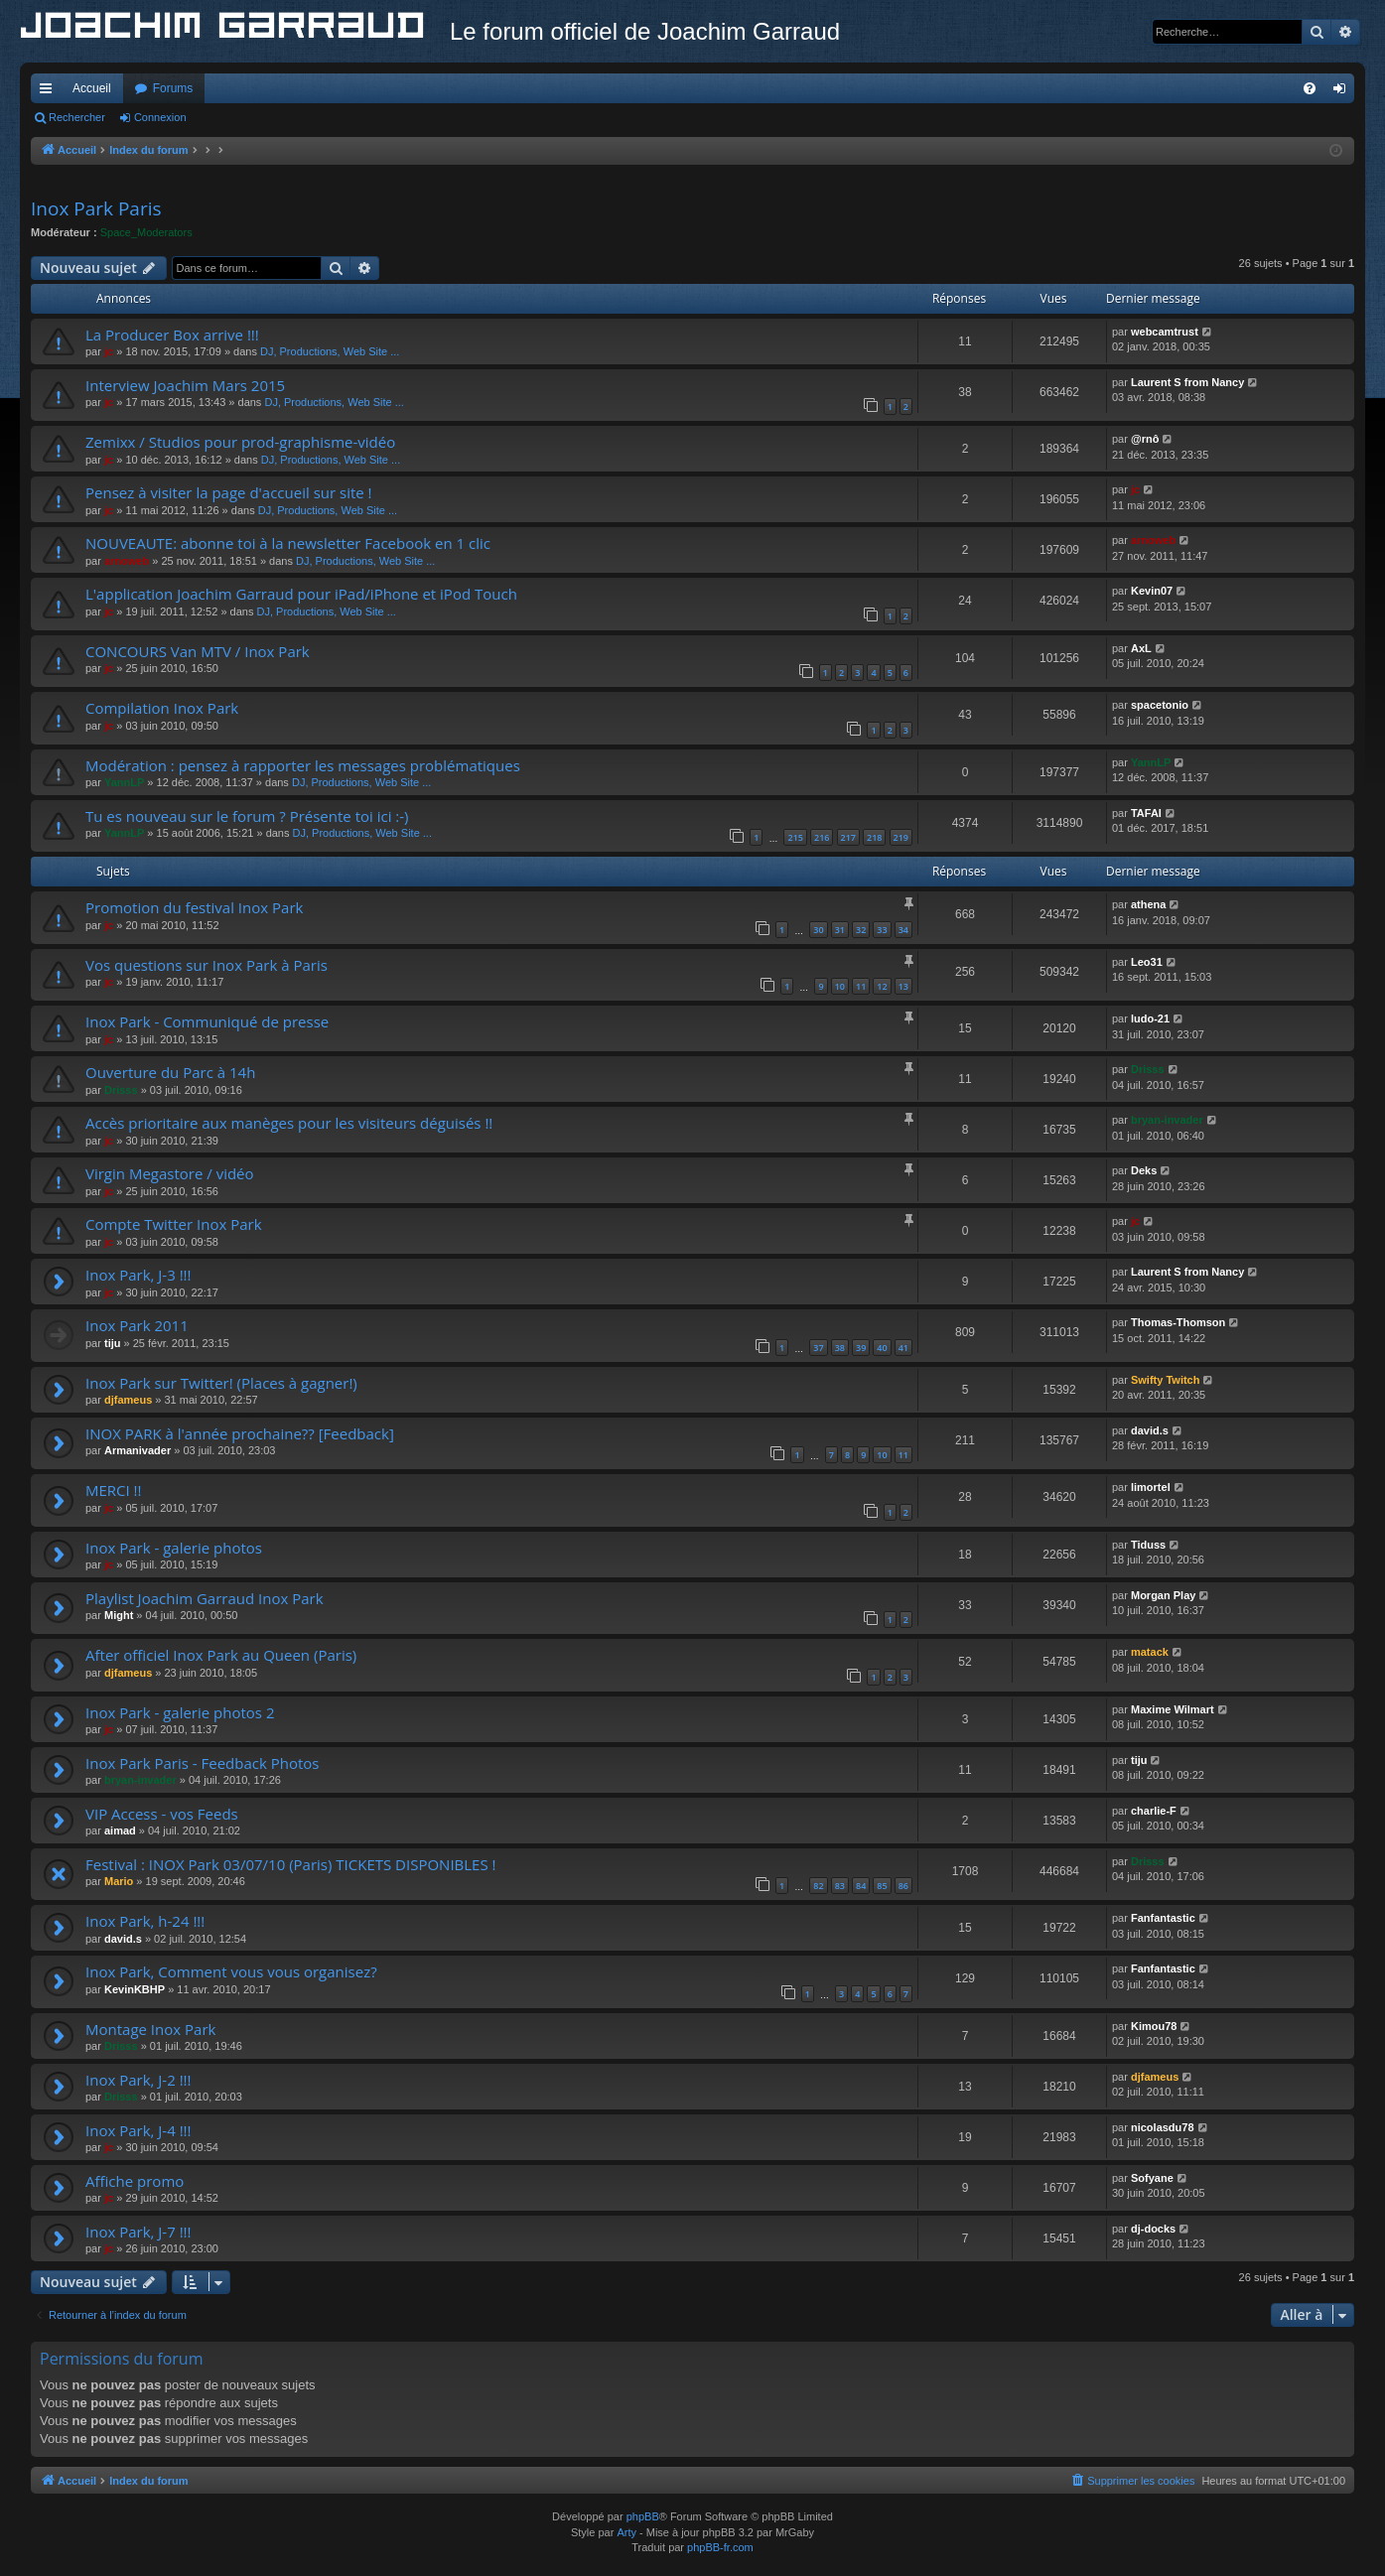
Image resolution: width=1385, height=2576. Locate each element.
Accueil (91, 88)
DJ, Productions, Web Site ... (329, 351)
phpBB (642, 2516)
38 (840, 1347)
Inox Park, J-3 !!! (138, 1275)
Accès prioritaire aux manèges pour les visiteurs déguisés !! (288, 1123)
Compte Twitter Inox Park (173, 1224)
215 (794, 837)
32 (861, 929)
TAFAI (1146, 813)
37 (818, 1347)
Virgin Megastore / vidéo (169, 1173)
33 (882, 929)
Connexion (160, 117)
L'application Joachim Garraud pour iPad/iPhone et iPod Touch (301, 594)
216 (821, 837)
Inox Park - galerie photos (173, 1548)
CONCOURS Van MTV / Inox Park (197, 651)
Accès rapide (50, 92)
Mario (118, 1881)
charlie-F (1154, 1811)
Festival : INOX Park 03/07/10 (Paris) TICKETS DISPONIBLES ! (290, 1864)
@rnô (1145, 439)
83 (840, 1885)
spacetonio (1159, 705)
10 (840, 986)
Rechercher (77, 117)
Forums (173, 88)
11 (861, 986)
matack (1150, 1652)
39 (861, 1347)
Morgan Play (1163, 1595)
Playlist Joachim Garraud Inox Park (204, 1598)
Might (118, 1615)
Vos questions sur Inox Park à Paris (206, 965)
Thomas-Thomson (1178, 1322)
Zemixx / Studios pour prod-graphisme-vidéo (240, 442)
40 (882, 1347)
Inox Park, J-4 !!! (138, 2130)
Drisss (121, 1090)
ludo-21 (1150, 1018)
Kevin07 (1152, 591)
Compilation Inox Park (161, 708)
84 (861, 1885)
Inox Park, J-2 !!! (138, 2080)
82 (818, 1885)
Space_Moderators (146, 232)
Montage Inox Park (150, 2029)
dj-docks (1153, 2229)
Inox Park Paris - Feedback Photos (202, 1763)
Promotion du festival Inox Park (194, 907)
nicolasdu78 (1162, 2127)
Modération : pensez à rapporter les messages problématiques (302, 765)
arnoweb (126, 561)
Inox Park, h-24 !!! (145, 1921)
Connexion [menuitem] (1343, 92)
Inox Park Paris (96, 208)
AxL (1141, 648)
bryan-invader (1167, 1120)
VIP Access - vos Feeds (161, 1814)
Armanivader (137, 1450)
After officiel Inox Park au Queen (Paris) (220, 1655)
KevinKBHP (134, 1989)
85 (882, 1885)
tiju (112, 1343)
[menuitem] (1309, 88)
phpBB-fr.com (720, 2547)
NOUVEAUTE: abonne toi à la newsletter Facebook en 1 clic (287, 543)
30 (818, 929)
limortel (1151, 1487)
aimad (120, 1830)
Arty (626, 2532)
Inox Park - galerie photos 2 (179, 1712)
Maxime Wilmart (1172, 1709)
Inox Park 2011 (137, 1325)
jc (108, 351)
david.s (1150, 1430)
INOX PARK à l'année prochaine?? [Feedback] (239, 1433)
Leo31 (1147, 962)
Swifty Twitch (1165, 1380)
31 (840, 929)
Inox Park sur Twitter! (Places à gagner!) (221, 1383)
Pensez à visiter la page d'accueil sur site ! (228, 492)
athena (1148, 904)
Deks (1144, 1170)
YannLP (124, 782)
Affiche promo (134, 2181)
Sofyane (1152, 2178)
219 (901, 837)
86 (903, 1885)
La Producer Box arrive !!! (172, 334)
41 (903, 1347)
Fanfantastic (1163, 1918)
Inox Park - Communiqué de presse (207, 1021)
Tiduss (1148, 1545)
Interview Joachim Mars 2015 (185, 385)
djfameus (128, 1400)
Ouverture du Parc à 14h (170, 1072)
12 (882, 986)
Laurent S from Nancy (1187, 382)
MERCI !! (113, 1490)
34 (903, 929)
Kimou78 (1154, 2026)
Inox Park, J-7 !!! (138, 2231)
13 (903, 986)
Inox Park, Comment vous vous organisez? (231, 1971)
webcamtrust (1164, 332)
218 (874, 837)
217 (848, 837)
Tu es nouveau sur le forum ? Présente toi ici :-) (247, 816)
